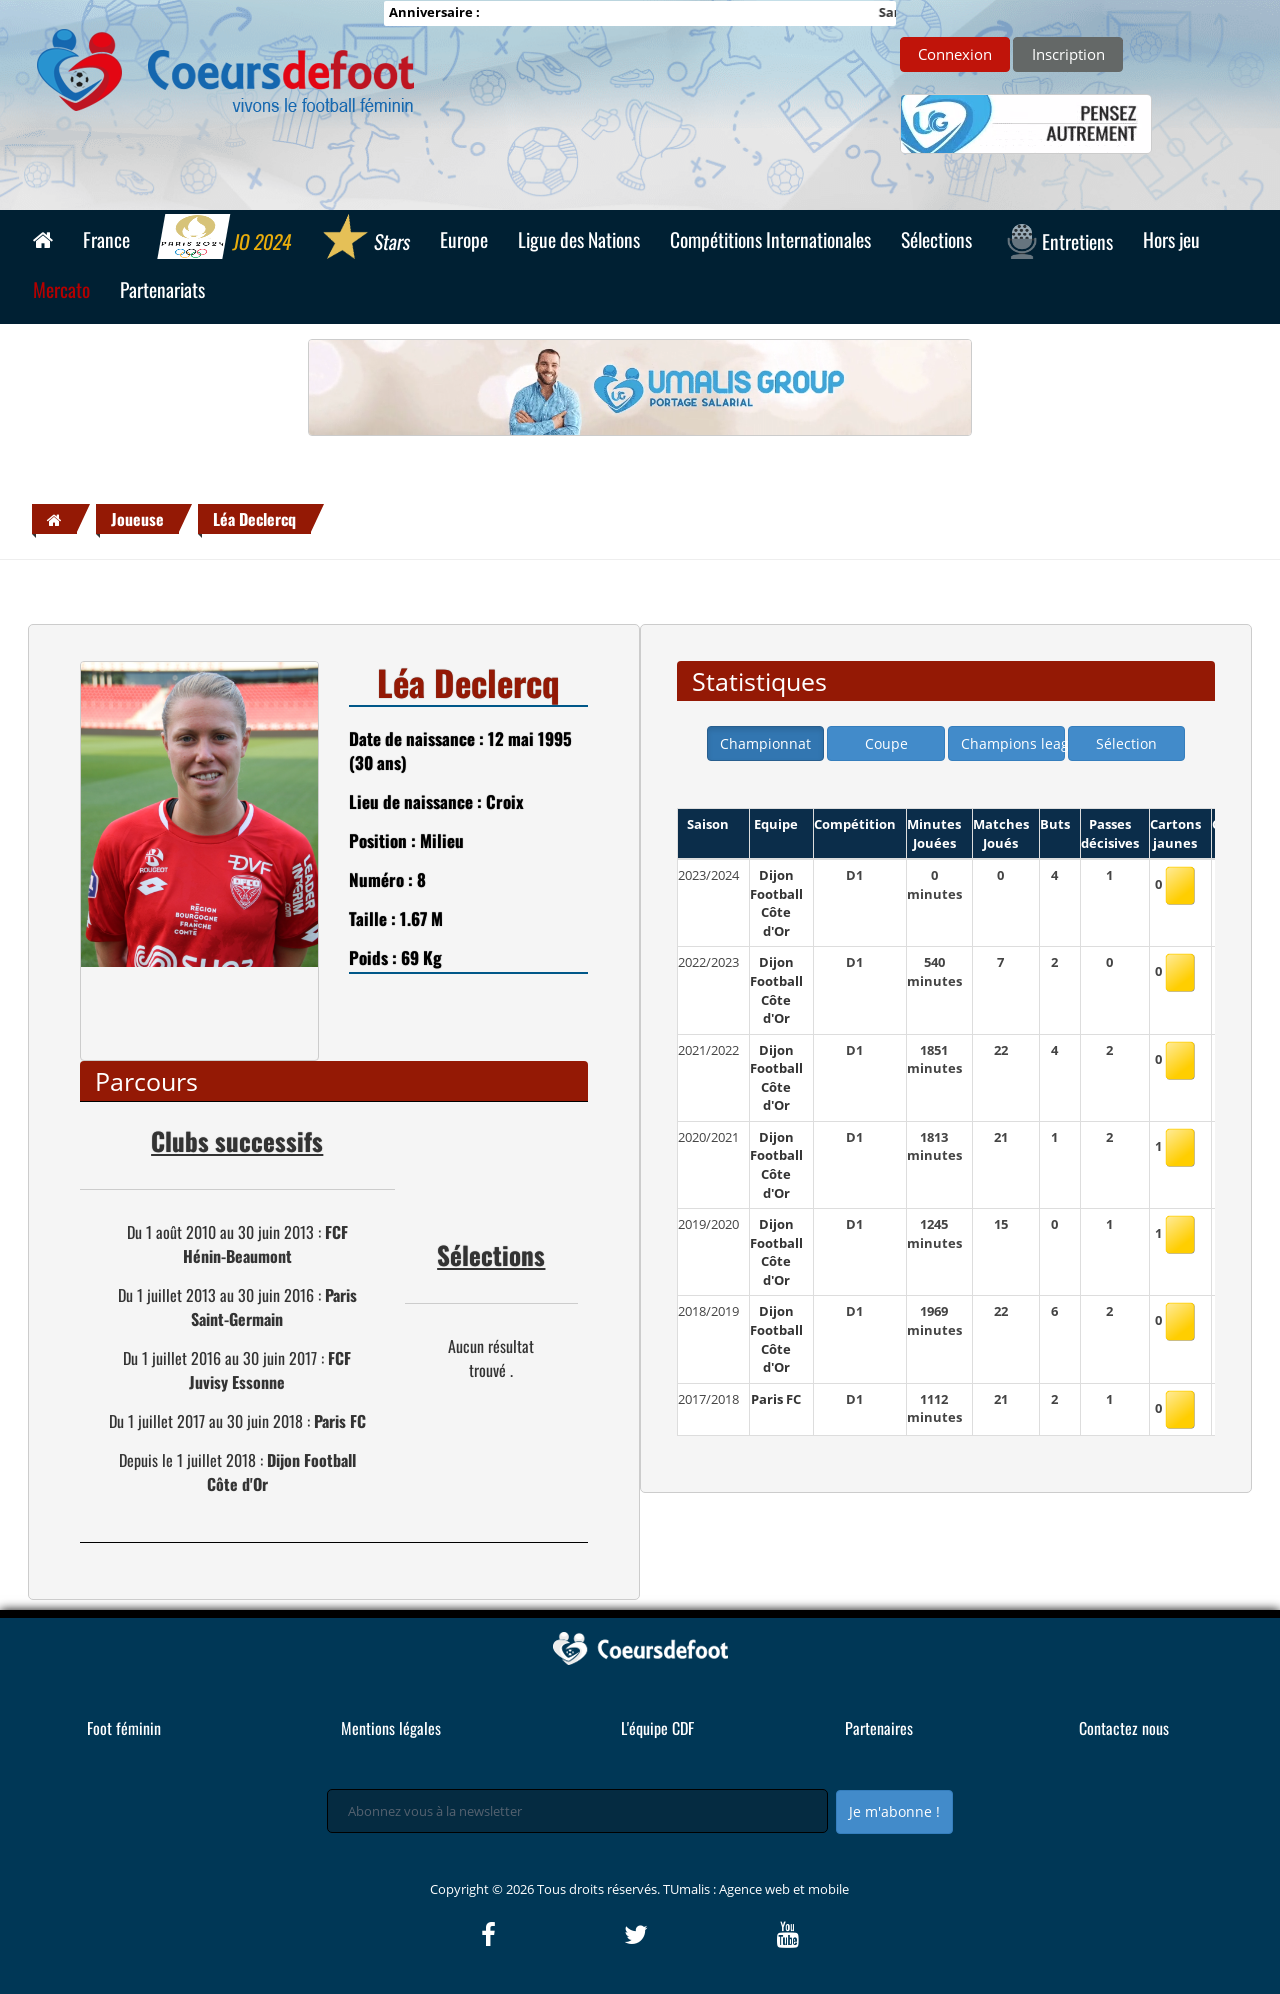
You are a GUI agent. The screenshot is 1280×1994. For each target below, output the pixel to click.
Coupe (886, 743)
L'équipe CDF (657, 1728)
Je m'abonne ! (894, 1811)
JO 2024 (225, 239)
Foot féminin (124, 1728)
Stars (365, 239)
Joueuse (137, 519)
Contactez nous (1124, 1728)
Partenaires (879, 1728)
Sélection (1126, 743)
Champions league (1013, 743)
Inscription (1068, 54)
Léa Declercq (254, 519)
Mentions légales (391, 1728)
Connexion (955, 54)
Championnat (765, 743)
